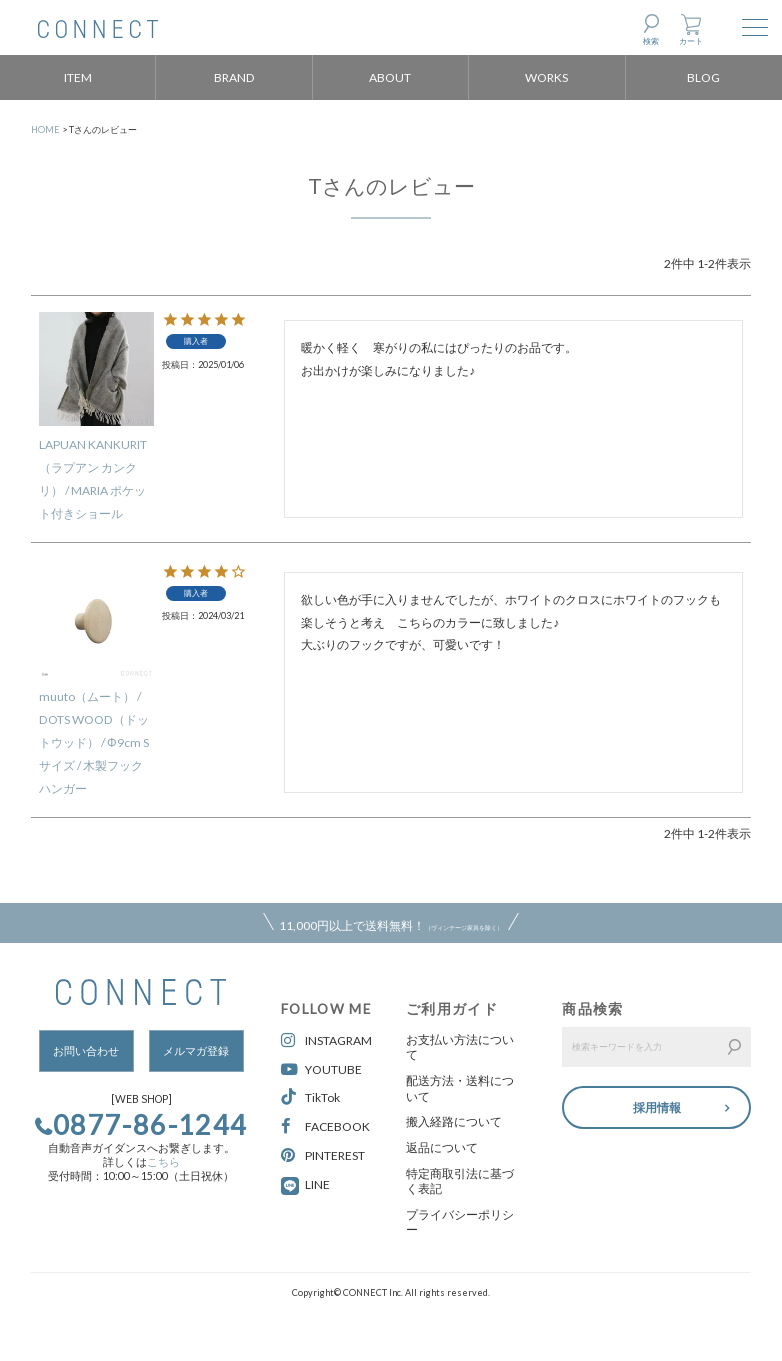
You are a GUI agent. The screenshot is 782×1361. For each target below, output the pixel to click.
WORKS (546, 77)
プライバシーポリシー (460, 1222)
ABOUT (390, 77)
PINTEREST (323, 1155)
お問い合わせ (86, 1051)
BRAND (234, 77)
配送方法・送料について (460, 1088)
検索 (651, 41)
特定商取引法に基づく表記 (460, 1181)
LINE (317, 1184)
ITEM (78, 77)
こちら (163, 1162)
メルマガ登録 (196, 1051)
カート (691, 41)
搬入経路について (454, 1121)
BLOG (703, 77)
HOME (45, 129)
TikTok (310, 1097)
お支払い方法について (460, 1047)
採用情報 (657, 1105)
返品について (442, 1147)
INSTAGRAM (326, 1040)
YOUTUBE (321, 1069)
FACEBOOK (325, 1126)
